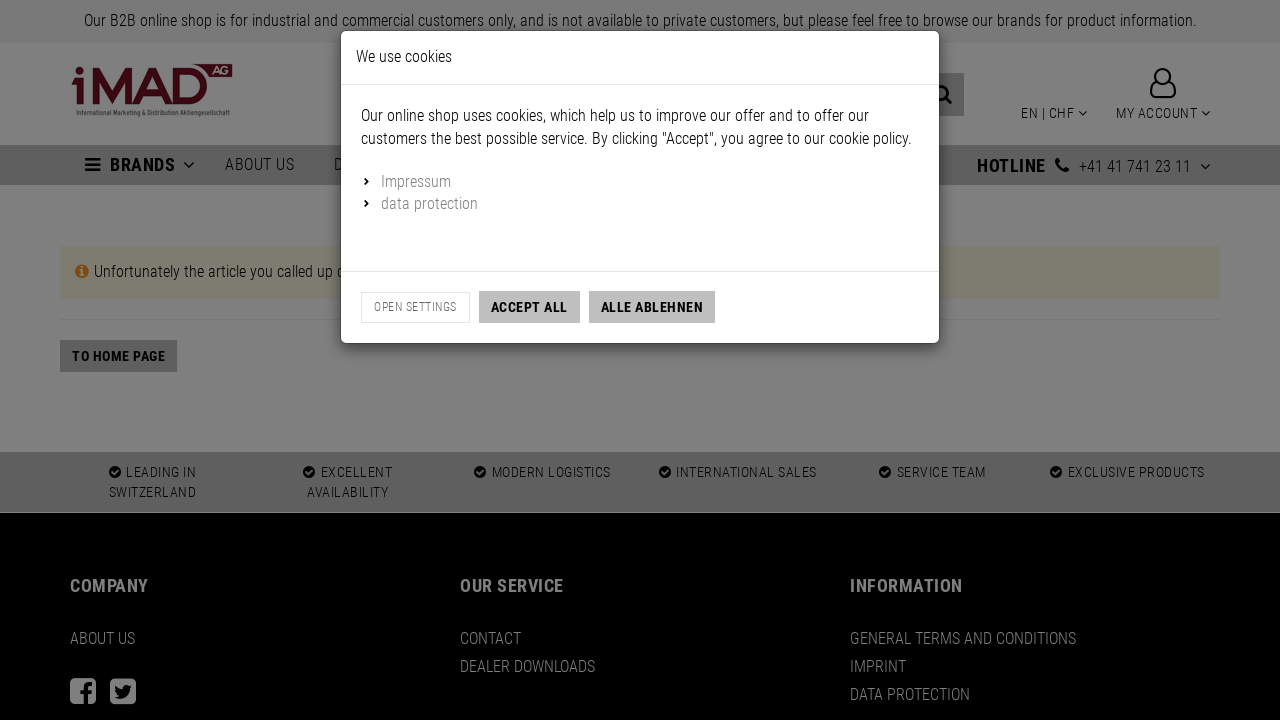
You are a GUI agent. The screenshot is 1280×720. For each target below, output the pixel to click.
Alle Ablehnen (652, 307)
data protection (429, 203)
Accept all (529, 307)
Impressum (416, 181)
